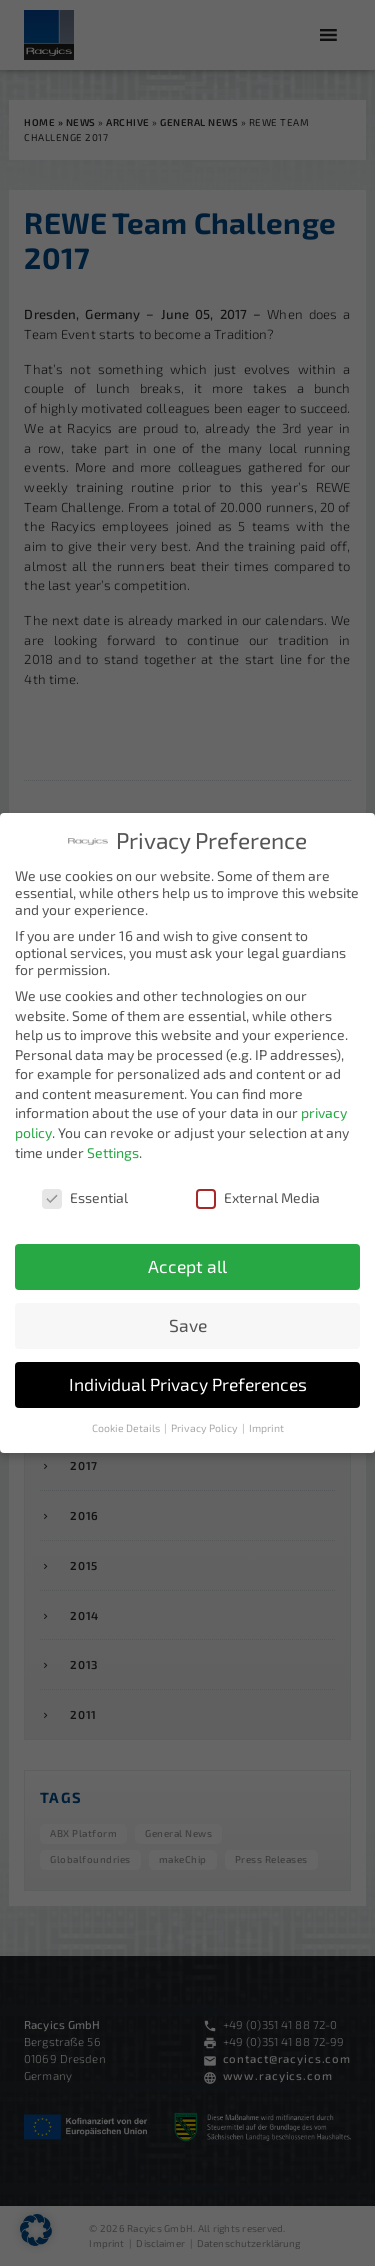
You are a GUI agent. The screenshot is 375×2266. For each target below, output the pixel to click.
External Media (258, 1191)
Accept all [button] (187, 1261)
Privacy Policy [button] (205, 1423)
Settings (113, 1147)
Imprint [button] (266, 1423)
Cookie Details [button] (127, 1423)
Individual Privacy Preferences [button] (188, 1379)
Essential (85, 1191)
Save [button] (188, 1320)
